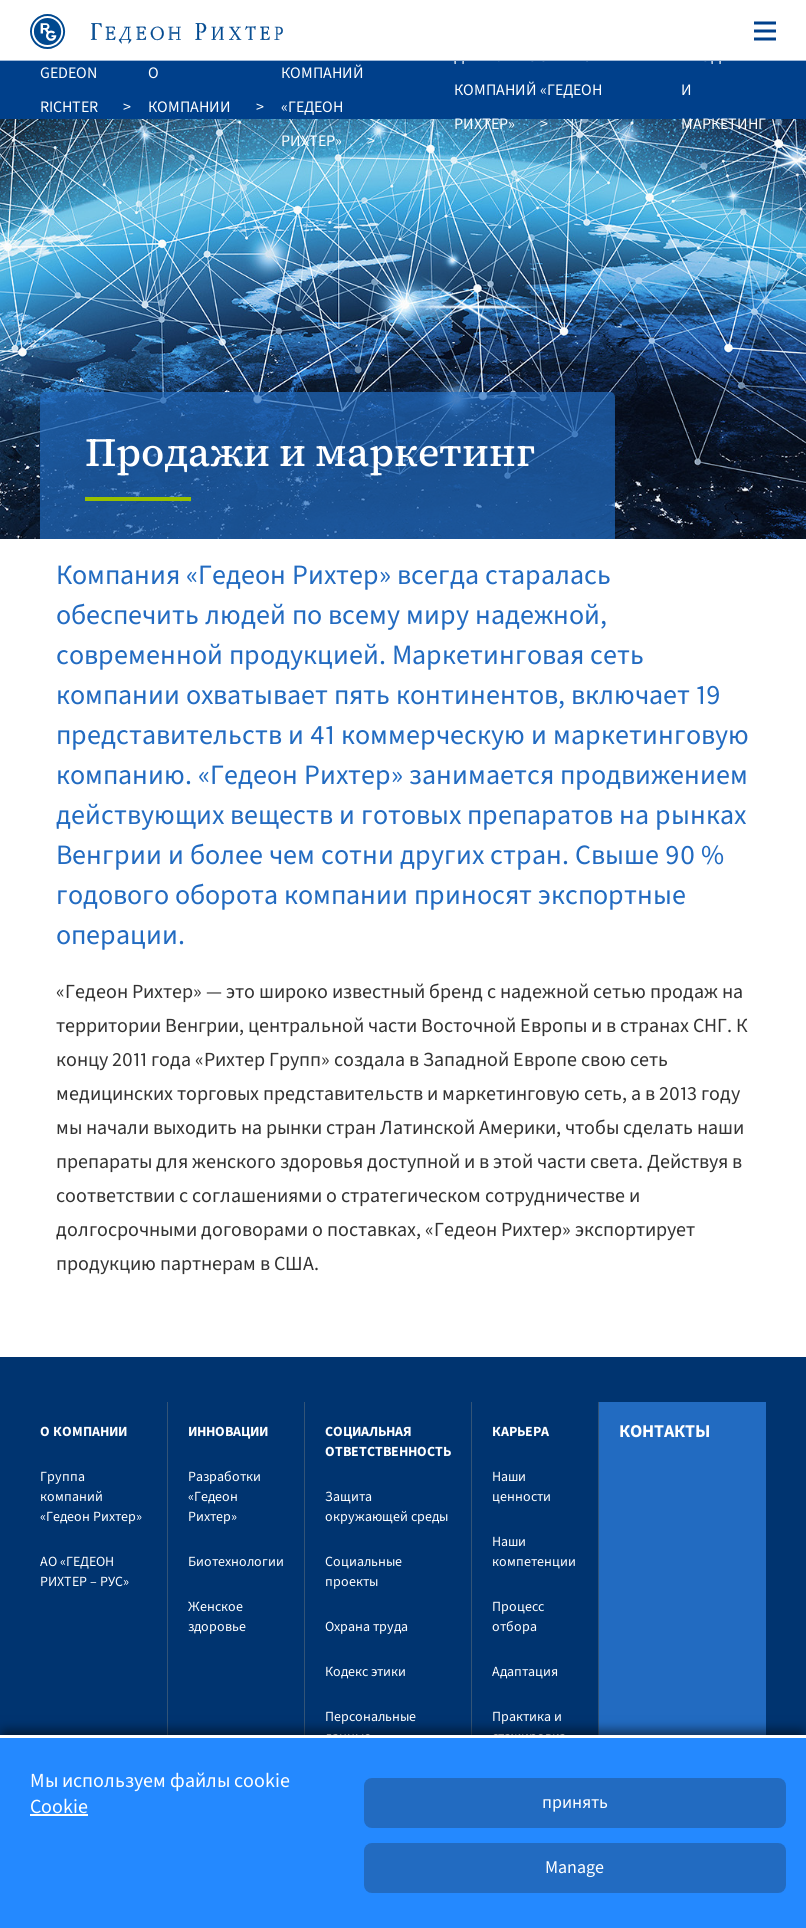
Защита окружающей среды (386, 1507)
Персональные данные (370, 1727)
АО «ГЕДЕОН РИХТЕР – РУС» (84, 1572)
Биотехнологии (236, 1562)
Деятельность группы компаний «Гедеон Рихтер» (540, 90)
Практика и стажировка (529, 1727)
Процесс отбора (518, 1617)
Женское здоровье (217, 1617)
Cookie (59, 1807)
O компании (189, 90)
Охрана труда (366, 1627)
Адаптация (525, 1672)
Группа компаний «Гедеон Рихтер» (322, 90)
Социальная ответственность (388, 1442)
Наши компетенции (534, 1552)
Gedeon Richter (69, 90)
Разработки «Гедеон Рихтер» (224, 1497)
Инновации (228, 1432)
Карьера (520, 1432)
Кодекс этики (365, 1672)
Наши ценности (521, 1487)
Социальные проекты (363, 1572)
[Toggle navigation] (761, 31)
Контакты (664, 1432)
